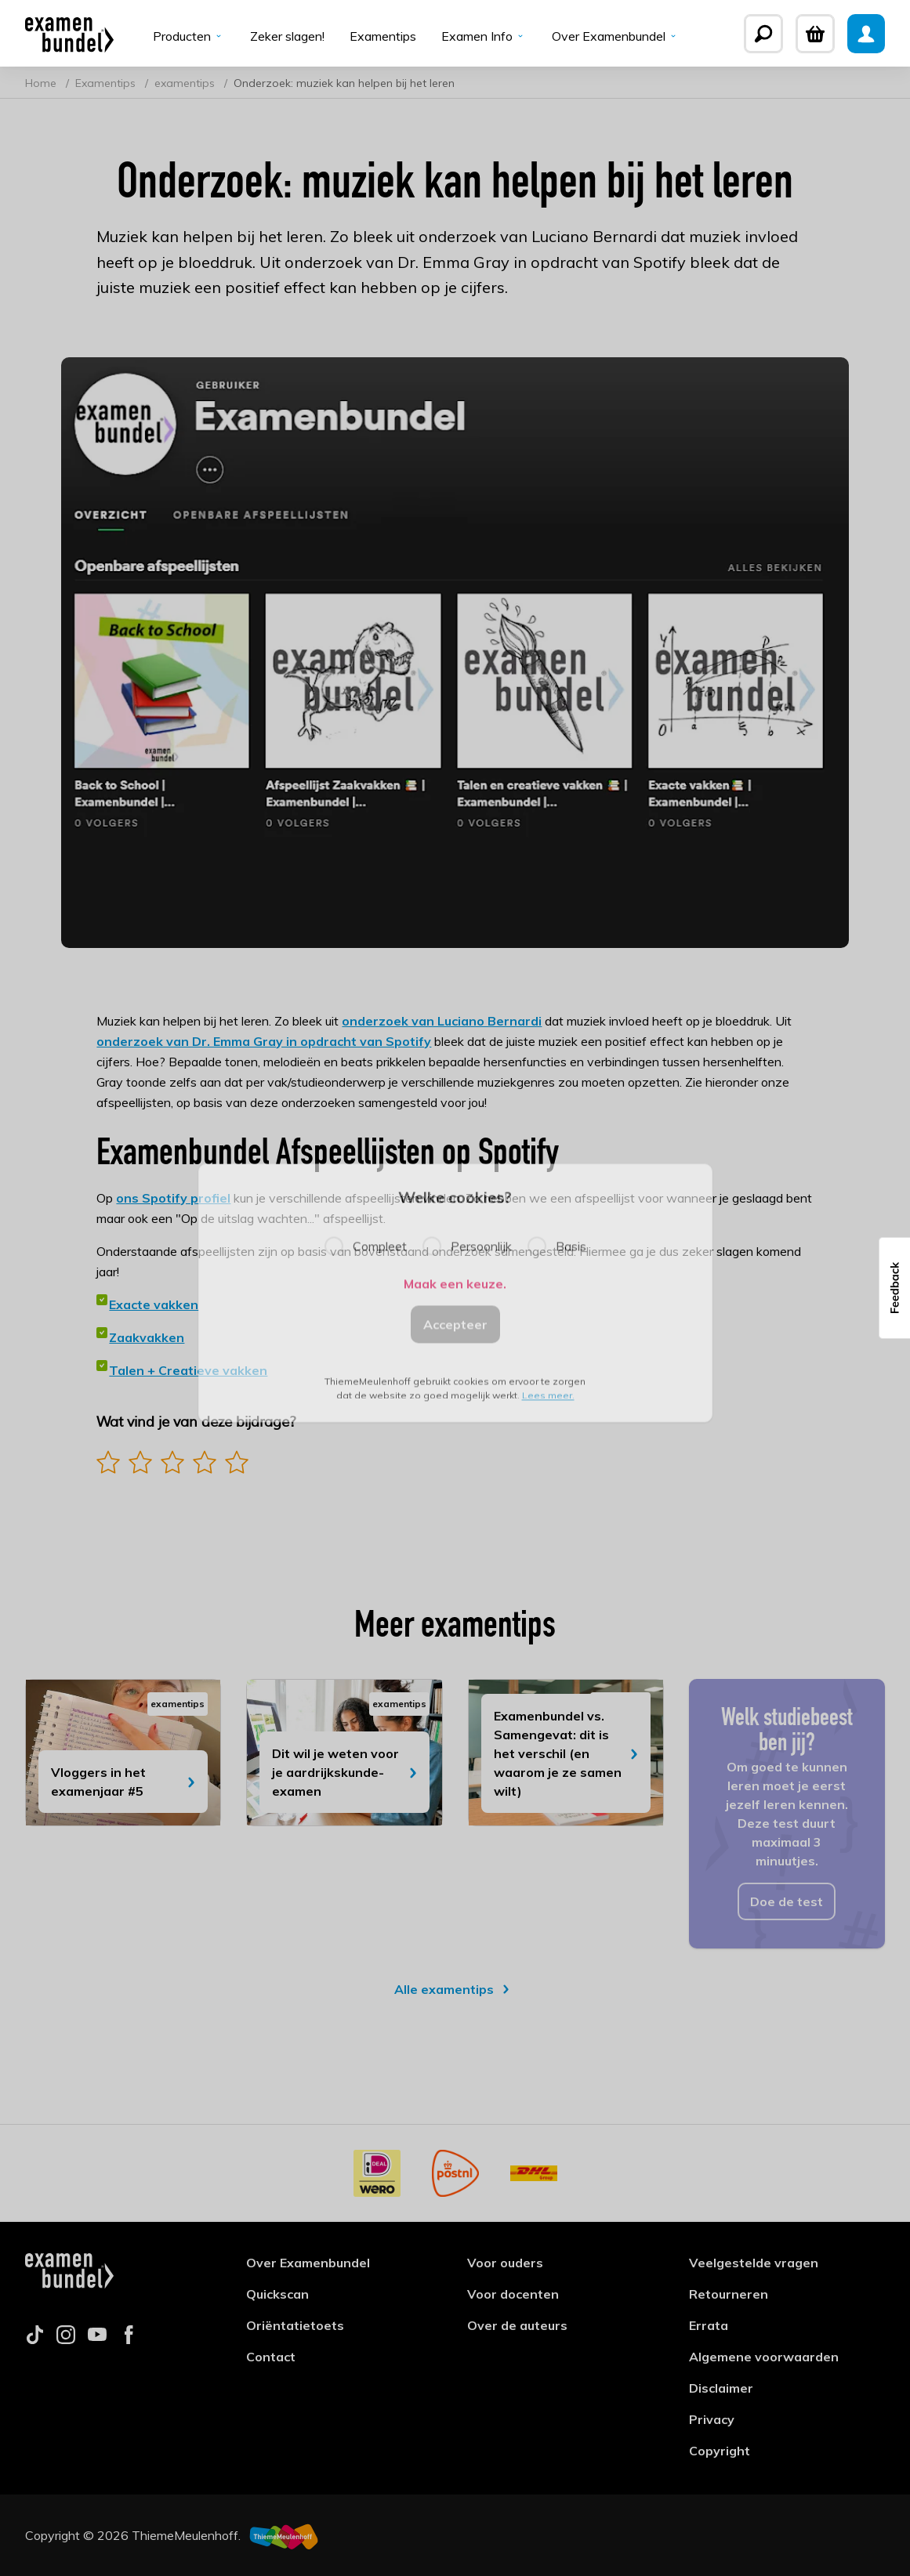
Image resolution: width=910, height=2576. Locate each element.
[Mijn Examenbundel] (866, 33)
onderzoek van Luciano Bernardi (442, 1021)
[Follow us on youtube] (97, 2339)
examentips (186, 83)
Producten (189, 36)
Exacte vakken (153, 1304)
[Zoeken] (763, 33)
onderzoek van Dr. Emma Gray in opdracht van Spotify (263, 1041)
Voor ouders (505, 2262)
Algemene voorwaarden (764, 2356)
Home (42, 83)
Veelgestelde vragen (753, 2262)
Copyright (719, 2450)
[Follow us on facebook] (128, 2339)
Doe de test (786, 1901)
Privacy (711, 2419)
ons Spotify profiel (173, 1198)
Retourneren (728, 2294)
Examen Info (484, 36)
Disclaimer (721, 2388)
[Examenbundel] (69, 33)
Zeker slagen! (287, 36)
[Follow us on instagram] (65, 2339)
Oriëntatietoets (295, 2325)
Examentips (383, 36)
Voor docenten (513, 2294)
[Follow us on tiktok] (34, 2339)
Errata (708, 2325)
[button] (894, 1288)
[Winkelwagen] (815, 33)
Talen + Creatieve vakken (188, 1370)
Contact (270, 2356)
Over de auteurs (517, 2325)
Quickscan (277, 2294)
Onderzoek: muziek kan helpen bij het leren (344, 83)
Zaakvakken (146, 1337)
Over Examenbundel (616, 36)
